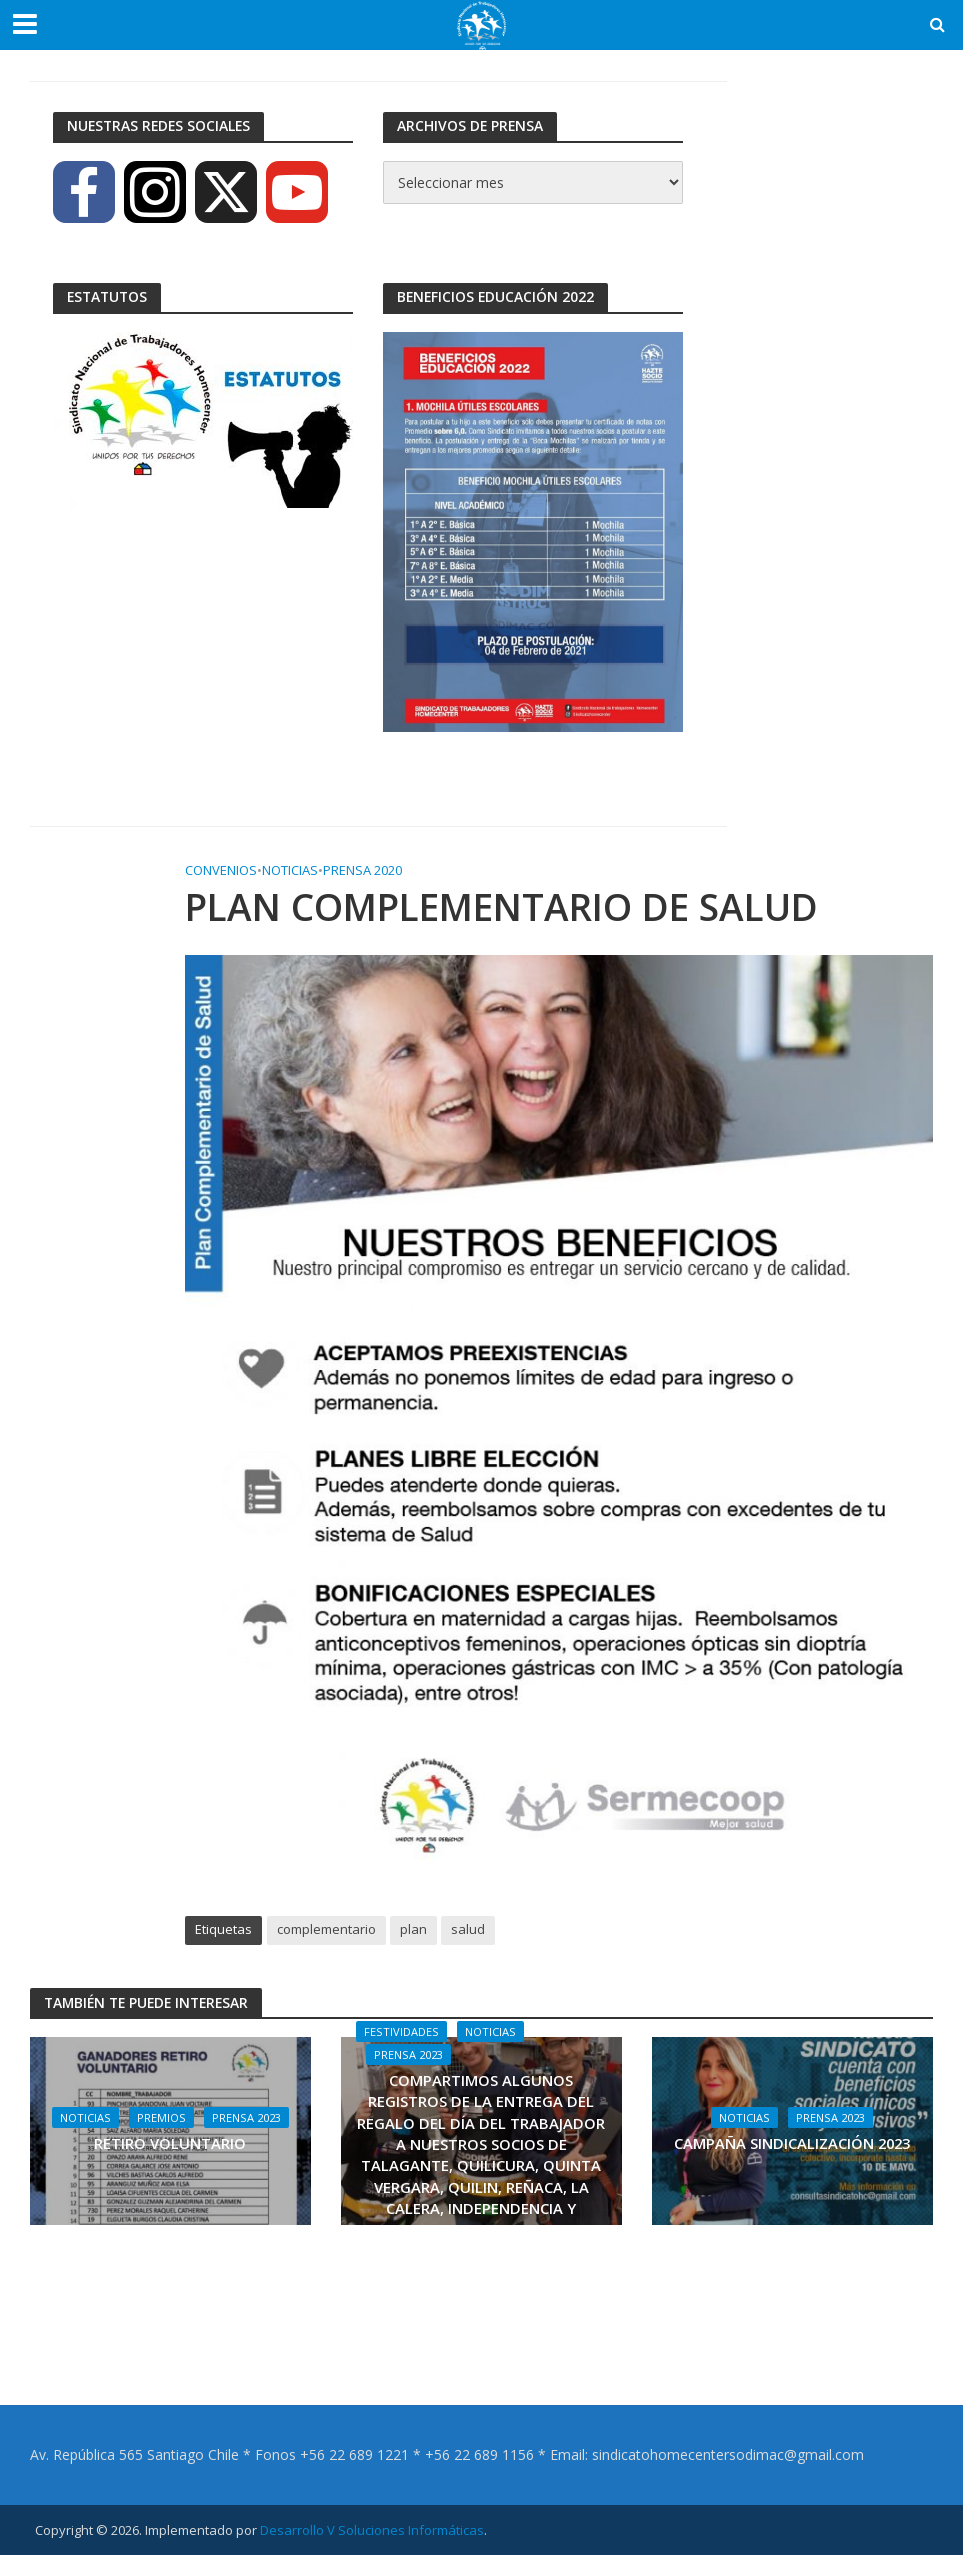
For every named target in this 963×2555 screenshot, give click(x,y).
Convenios (221, 870)
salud (468, 1929)
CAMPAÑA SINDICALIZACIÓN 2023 (792, 2143)
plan (413, 1929)
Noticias (290, 870)
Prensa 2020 (362, 870)
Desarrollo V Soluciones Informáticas (372, 2530)
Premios (161, 2117)
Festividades (401, 2031)
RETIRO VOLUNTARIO (170, 2143)
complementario (326, 1929)
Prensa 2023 (246, 2117)
